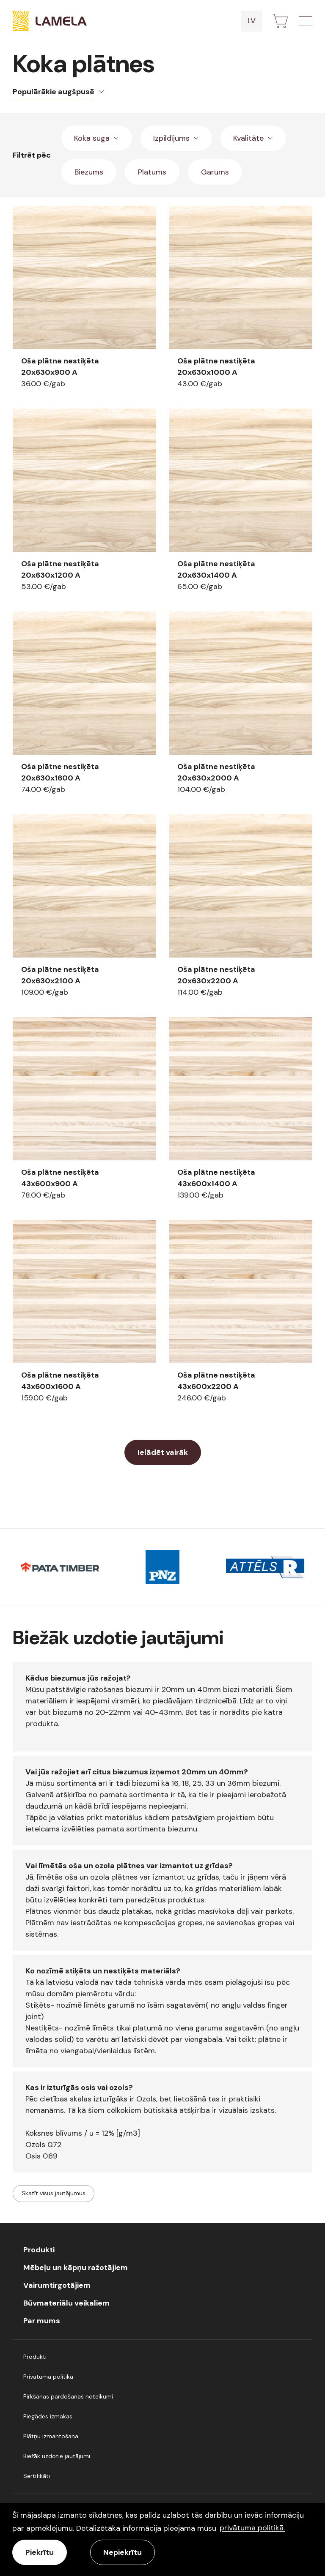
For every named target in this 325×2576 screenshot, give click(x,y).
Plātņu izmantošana (50, 2436)
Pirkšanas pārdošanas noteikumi (68, 2396)
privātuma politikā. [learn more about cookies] (252, 2528)
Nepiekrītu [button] (122, 2552)
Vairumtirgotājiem (57, 2285)
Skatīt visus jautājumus (53, 2193)
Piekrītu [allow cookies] (39, 2552)
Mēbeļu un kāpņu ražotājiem (75, 2267)
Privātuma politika (48, 2376)
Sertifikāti (36, 2476)
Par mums (41, 2321)
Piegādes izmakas (47, 2416)
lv (252, 21)
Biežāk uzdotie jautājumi (56, 2456)
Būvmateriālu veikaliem (66, 2303)
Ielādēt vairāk (163, 1452)
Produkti (39, 2250)
